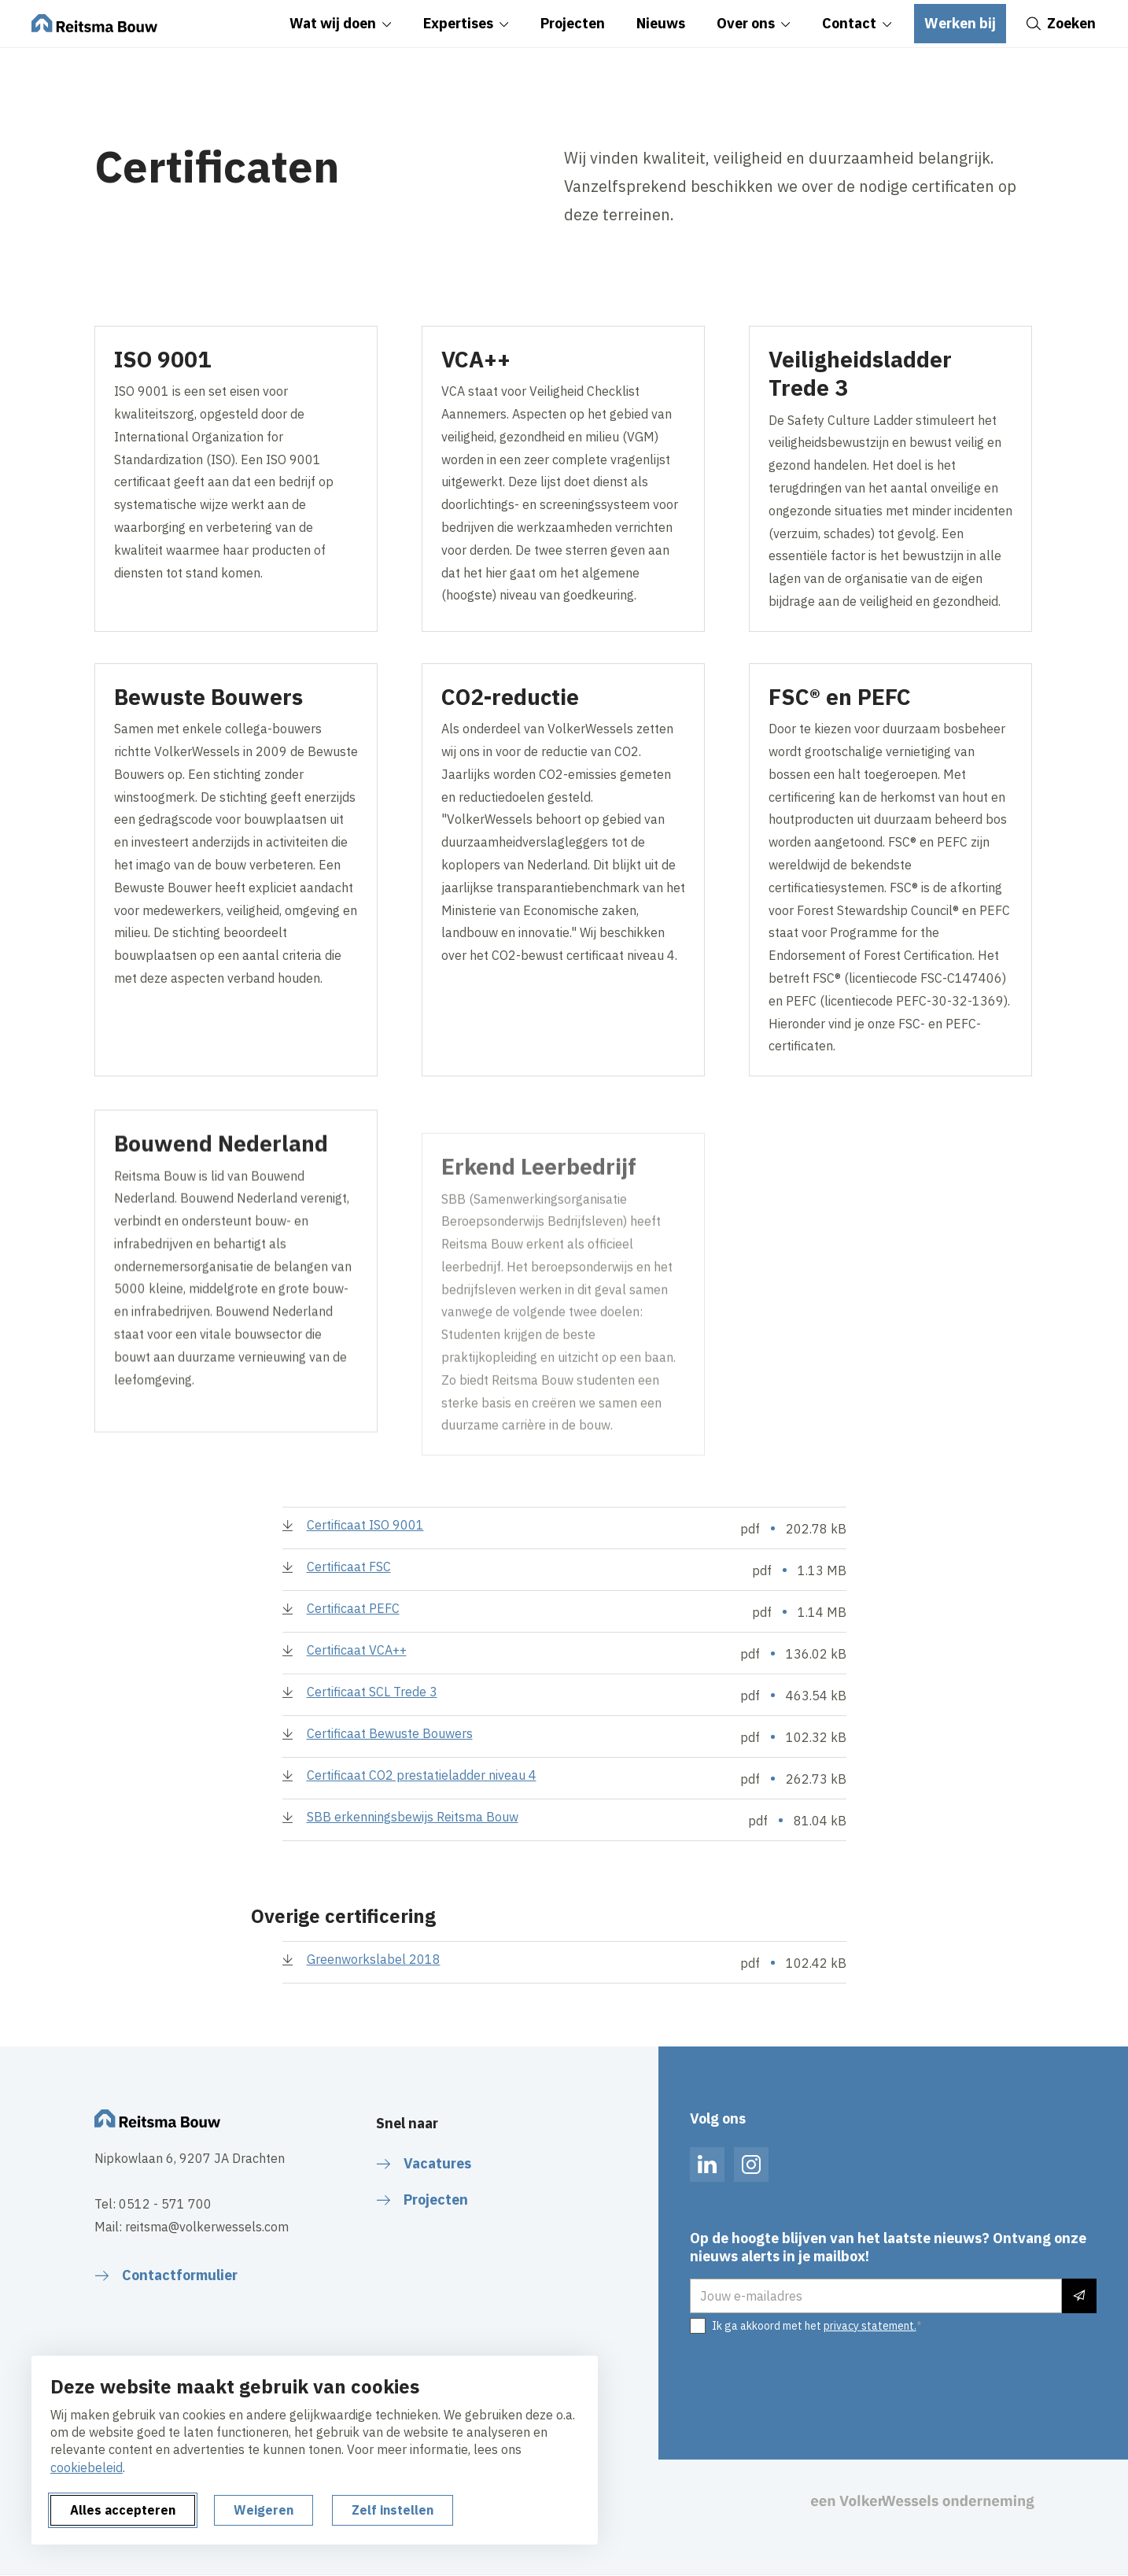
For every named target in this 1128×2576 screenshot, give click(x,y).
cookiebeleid (86, 2467)
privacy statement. (870, 2326)
